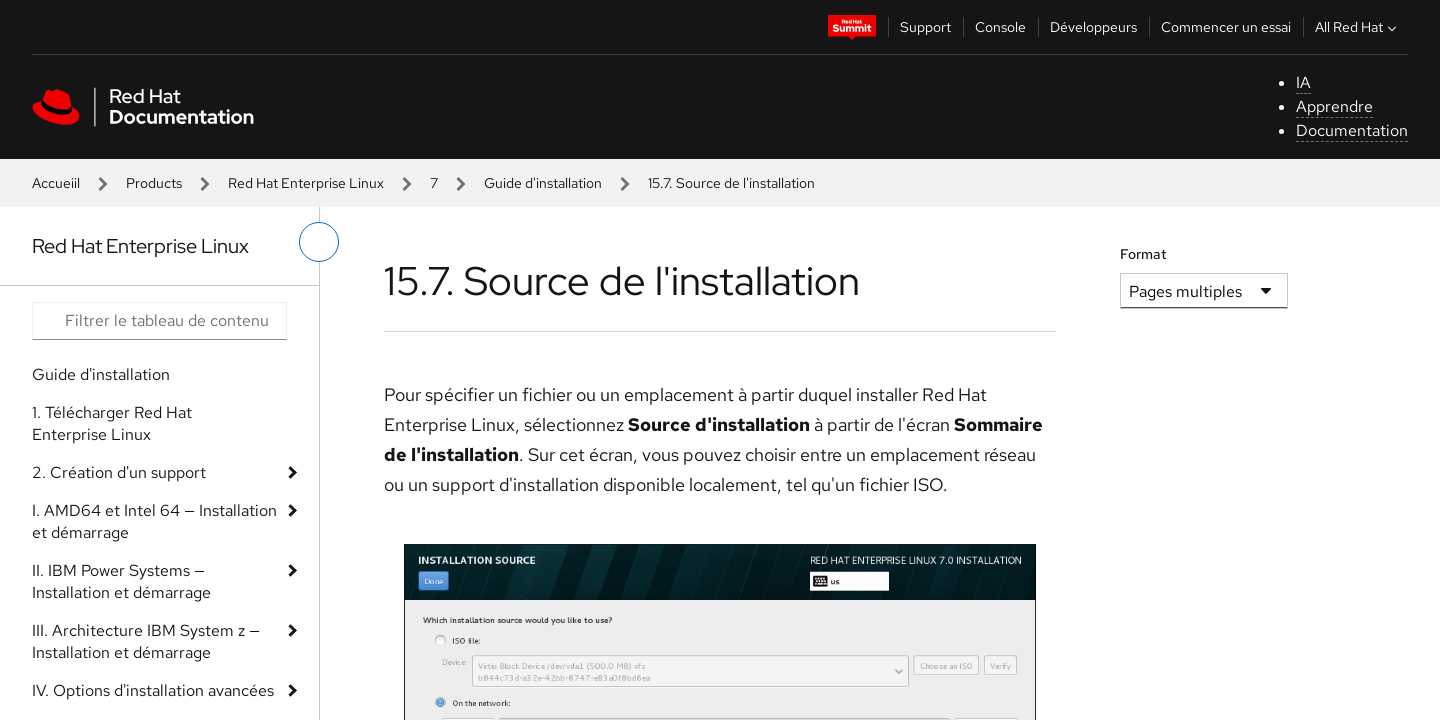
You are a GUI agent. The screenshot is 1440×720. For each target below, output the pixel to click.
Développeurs (1093, 27)
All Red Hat (1358, 27)
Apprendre (1334, 106)
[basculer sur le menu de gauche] (319, 242)
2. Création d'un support (119, 472)
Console (1000, 27)
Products (154, 183)
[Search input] (159, 321)
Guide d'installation (543, 183)
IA (1303, 82)
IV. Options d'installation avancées (153, 690)
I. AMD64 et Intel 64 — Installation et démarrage (154, 521)
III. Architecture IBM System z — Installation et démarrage (146, 641)
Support (925, 27)
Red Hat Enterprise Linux (306, 183)
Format (1143, 254)
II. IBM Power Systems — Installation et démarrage (121, 581)
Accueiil (56, 183)
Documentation (1352, 130)
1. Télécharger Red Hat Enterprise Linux (112, 423)
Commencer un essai (1226, 27)
